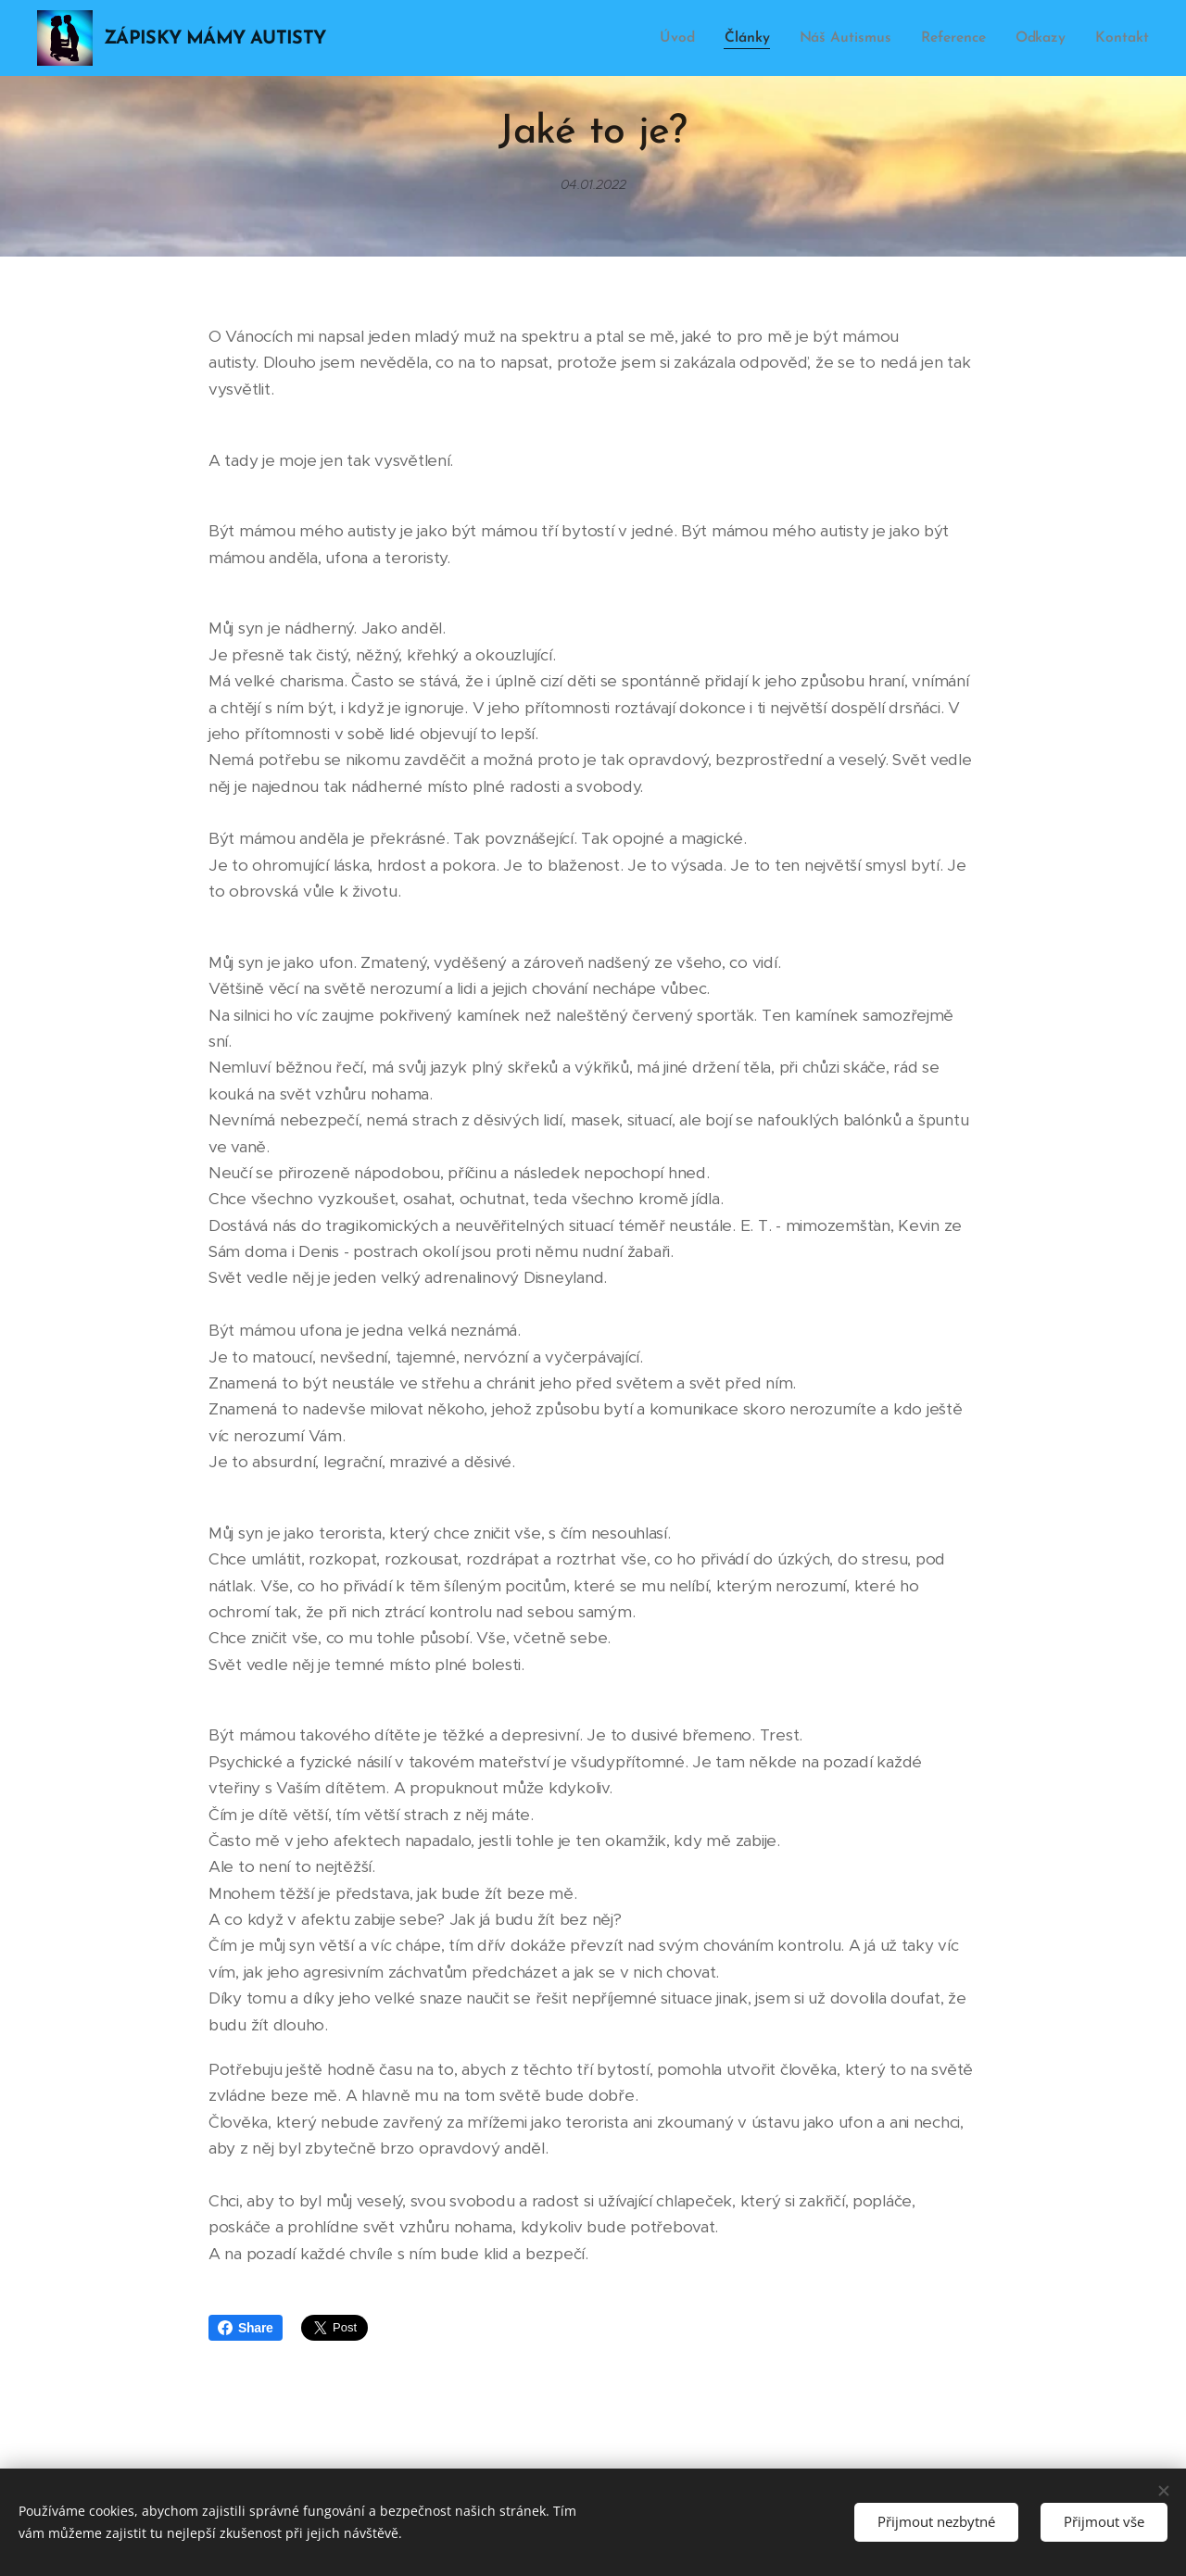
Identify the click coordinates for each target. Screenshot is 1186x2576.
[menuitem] (688, 38)
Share (245, 2327)
